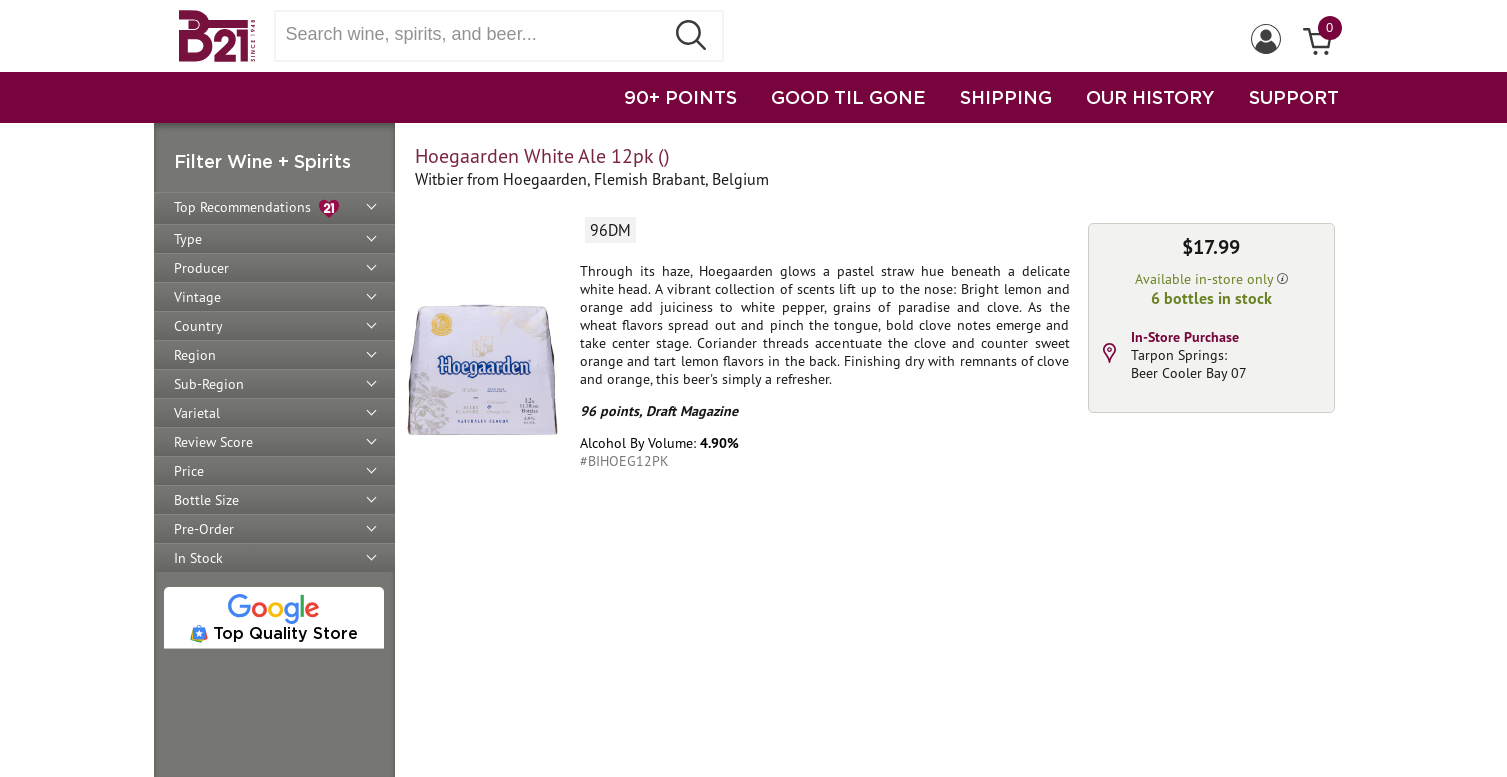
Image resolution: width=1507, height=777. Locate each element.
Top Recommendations (256, 208)
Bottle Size (206, 500)
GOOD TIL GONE (848, 97)
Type (188, 239)
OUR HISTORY (1150, 97)
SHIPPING (1006, 97)
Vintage (197, 297)
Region (195, 355)
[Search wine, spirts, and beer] (476, 34)
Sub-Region (209, 384)
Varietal (197, 413)
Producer (201, 268)
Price (189, 471)
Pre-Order (204, 529)
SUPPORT (1294, 97)
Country (198, 326)
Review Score (213, 442)
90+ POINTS (680, 97)
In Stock (198, 558)
